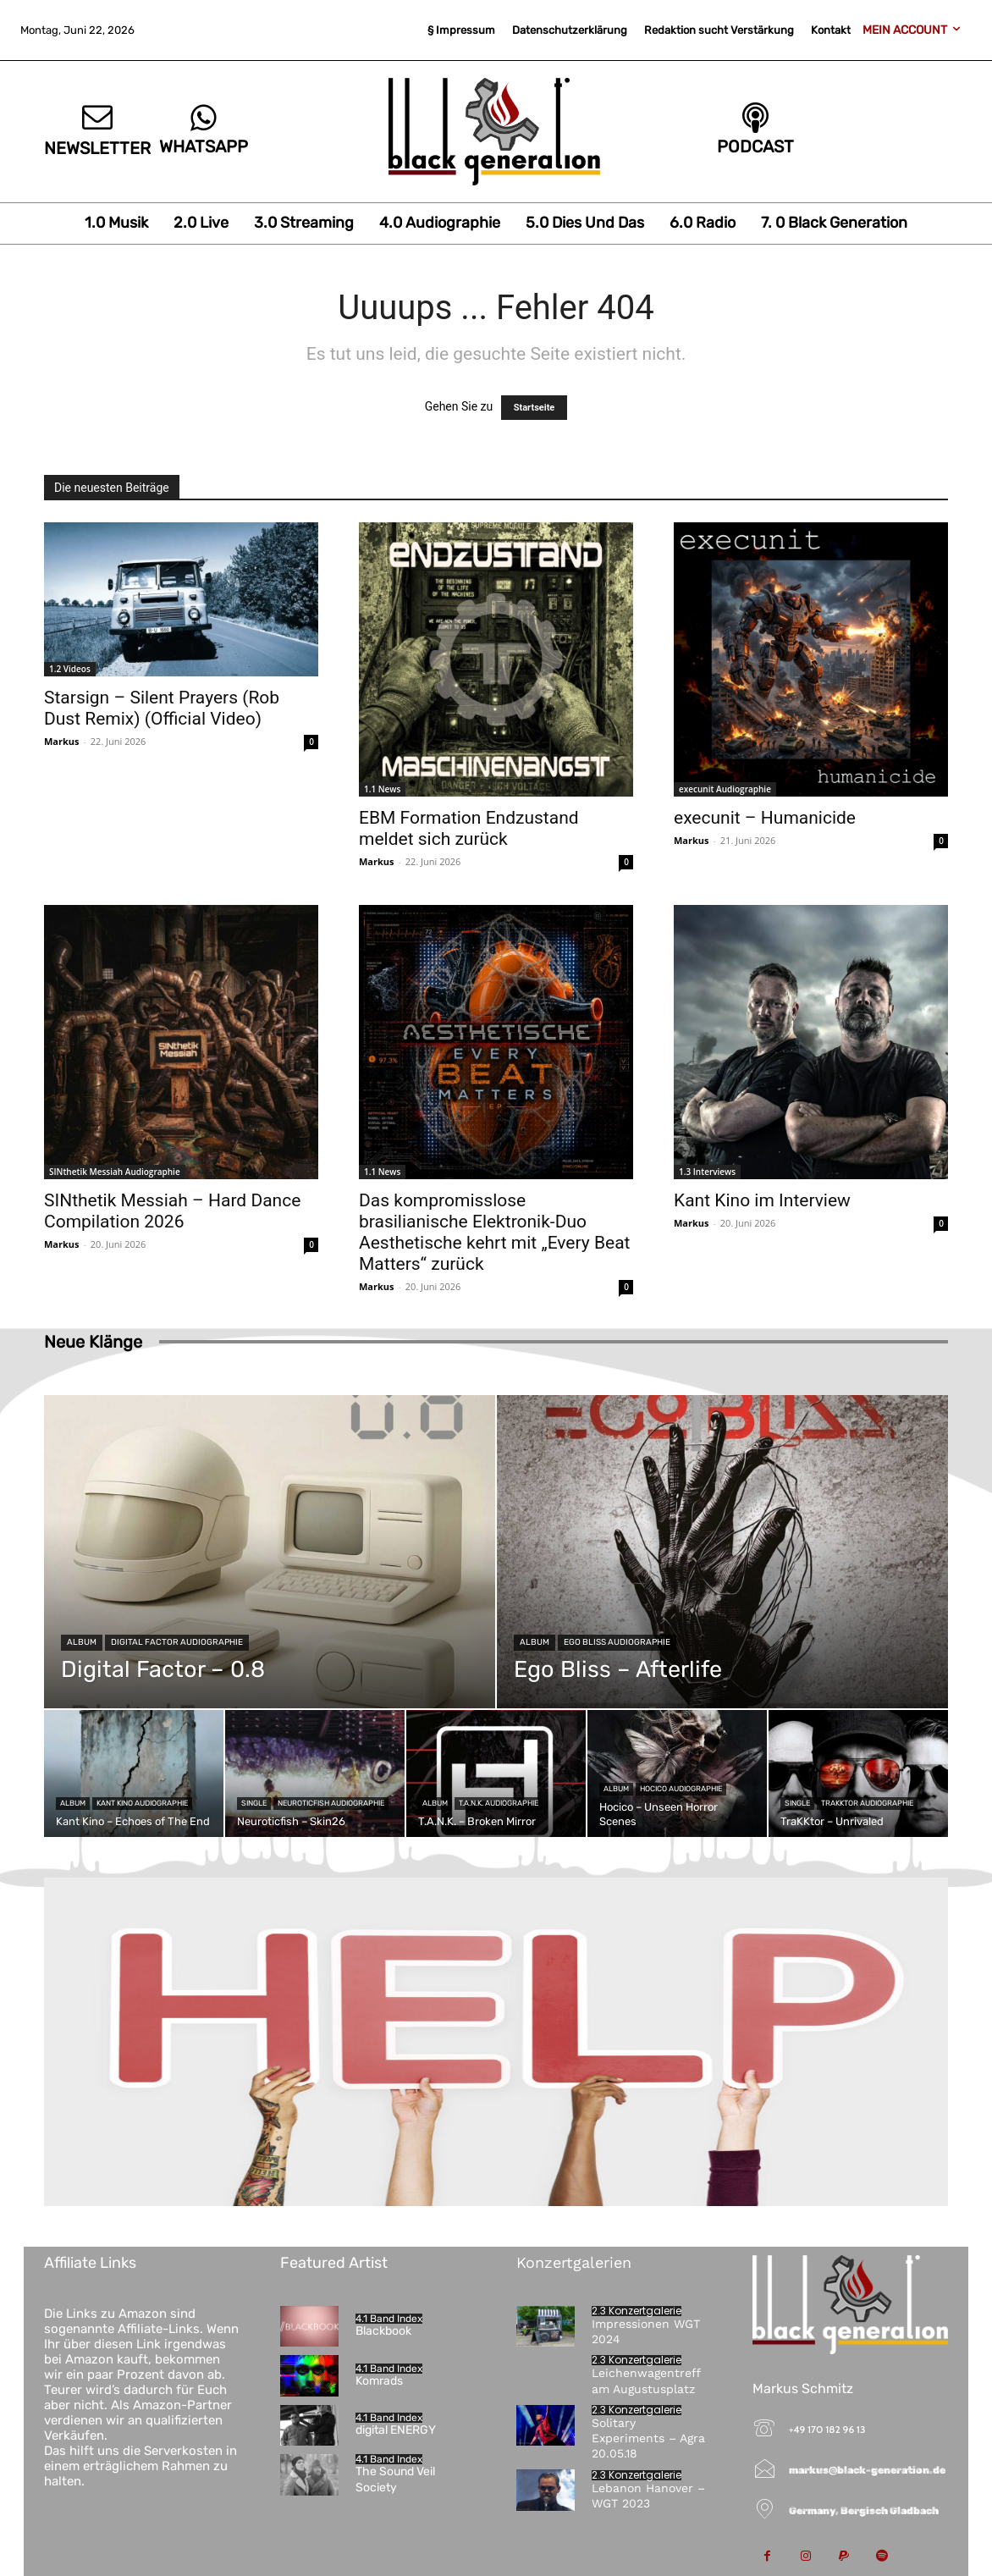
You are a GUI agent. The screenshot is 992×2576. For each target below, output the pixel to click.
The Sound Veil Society (395, 2479)
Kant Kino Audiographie (142, 1803)
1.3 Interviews (707, 1172)
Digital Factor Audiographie (177, 1642)
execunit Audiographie (725, 789)
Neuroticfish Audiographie (331, 1803)
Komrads (379, 2381)
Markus (62, 741)
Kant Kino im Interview (762, 1200)
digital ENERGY (395, 2430)
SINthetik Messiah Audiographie (114, 1172)
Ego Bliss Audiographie (617, 1642)
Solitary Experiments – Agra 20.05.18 (648, 2438)
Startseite (534, 407)
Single (254, 1803)
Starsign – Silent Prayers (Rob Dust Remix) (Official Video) (161, 708)
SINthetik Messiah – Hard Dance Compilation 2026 (172, 1211)
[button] (37, 2539)
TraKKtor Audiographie (867, 1803)
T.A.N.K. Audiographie (498, 1803)
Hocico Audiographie (681, 1788)
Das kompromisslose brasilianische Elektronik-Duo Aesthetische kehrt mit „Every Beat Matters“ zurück (494, 1232)
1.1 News (382, 789)
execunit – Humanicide (765, 818)
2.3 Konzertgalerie (636, 2311)
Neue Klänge (93, 1342)
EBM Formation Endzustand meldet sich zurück (469, 828)
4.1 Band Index (388, 2319)
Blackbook (383, 2331)
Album (81, 1642)
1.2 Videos (70, 669)
